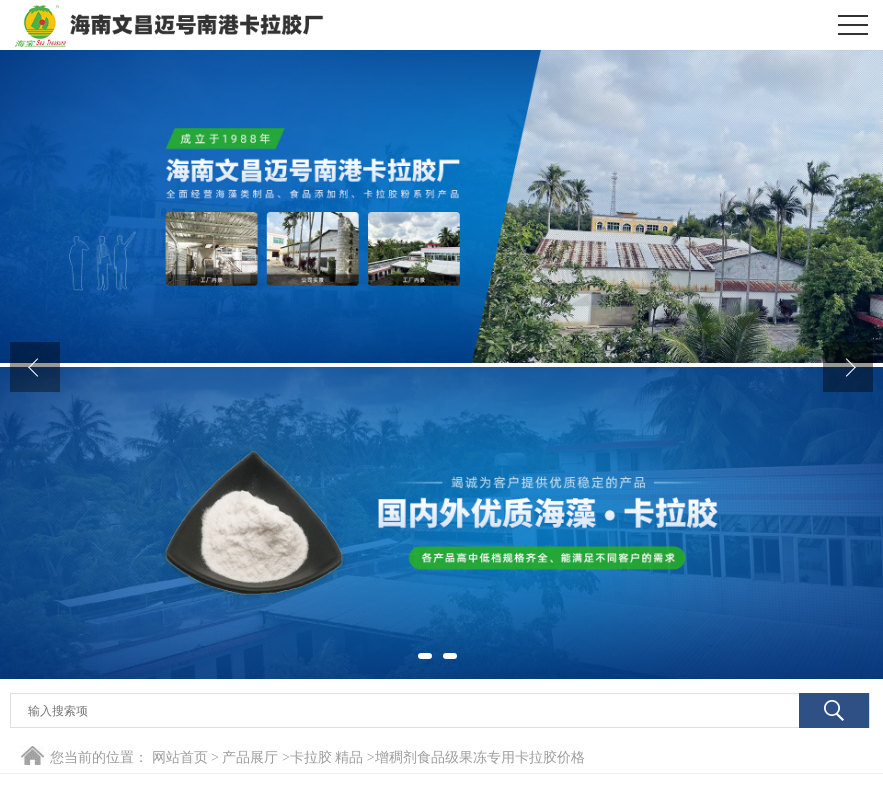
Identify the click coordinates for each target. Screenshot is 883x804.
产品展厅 (250, 757)
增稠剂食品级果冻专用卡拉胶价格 (480, 757)
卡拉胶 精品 (327, 757)
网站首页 (180, 757)
